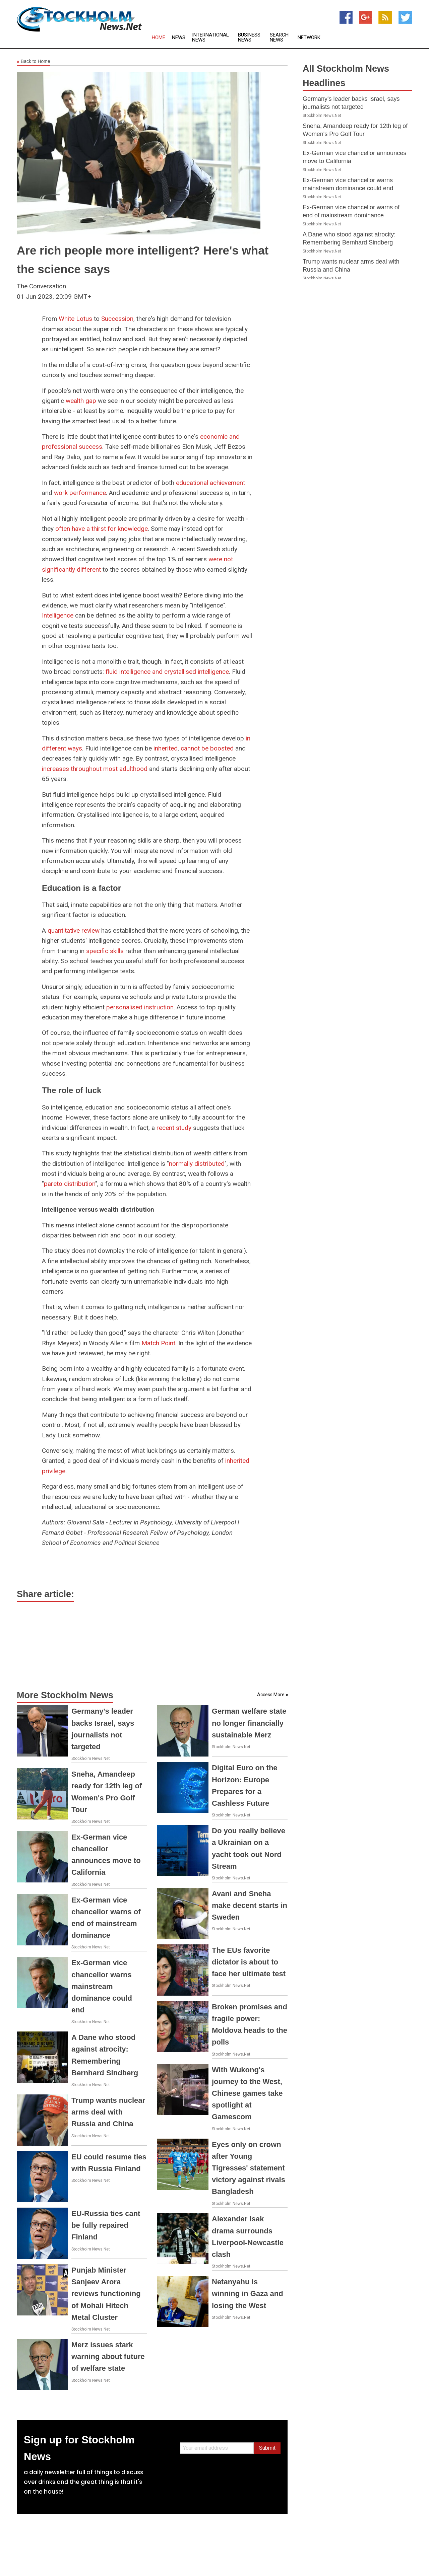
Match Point (158, 1343)
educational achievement (210, 483)
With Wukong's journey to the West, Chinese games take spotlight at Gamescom (247, 2093)
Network (309, 37)
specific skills (105, 951)
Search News (279, 37)
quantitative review (74, 930)
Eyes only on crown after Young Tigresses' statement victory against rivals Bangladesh (248, 2168)
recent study (174, 1128)
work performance (80, 493)
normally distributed (197, 1163)
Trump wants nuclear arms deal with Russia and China (108, 2112)
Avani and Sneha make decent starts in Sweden (249, 1905)
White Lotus (75, 319)
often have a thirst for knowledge (101, 528)
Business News (249, 37)
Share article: (45, 1594)
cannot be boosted (207, 748)
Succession (117, 319)
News (178, 37)
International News (210, 37)
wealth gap (81, 401)
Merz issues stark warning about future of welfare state (108, 2356)
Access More (271, 1694)
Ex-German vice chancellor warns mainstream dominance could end (101, 1986)
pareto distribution (69, 1184)
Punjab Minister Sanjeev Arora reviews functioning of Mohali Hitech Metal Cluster (106, 2293)
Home (158, 37)
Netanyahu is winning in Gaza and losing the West (247, 2293)
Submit (267, 2448)
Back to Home (33, 61)
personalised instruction (140, 1007)
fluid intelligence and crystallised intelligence (167, 671)
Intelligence (57, 615)
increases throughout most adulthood (94, 769)
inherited (166, 748)
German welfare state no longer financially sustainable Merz (249, 1723)
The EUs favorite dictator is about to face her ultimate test (249, 1962)
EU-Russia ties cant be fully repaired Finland (105, 2225)
